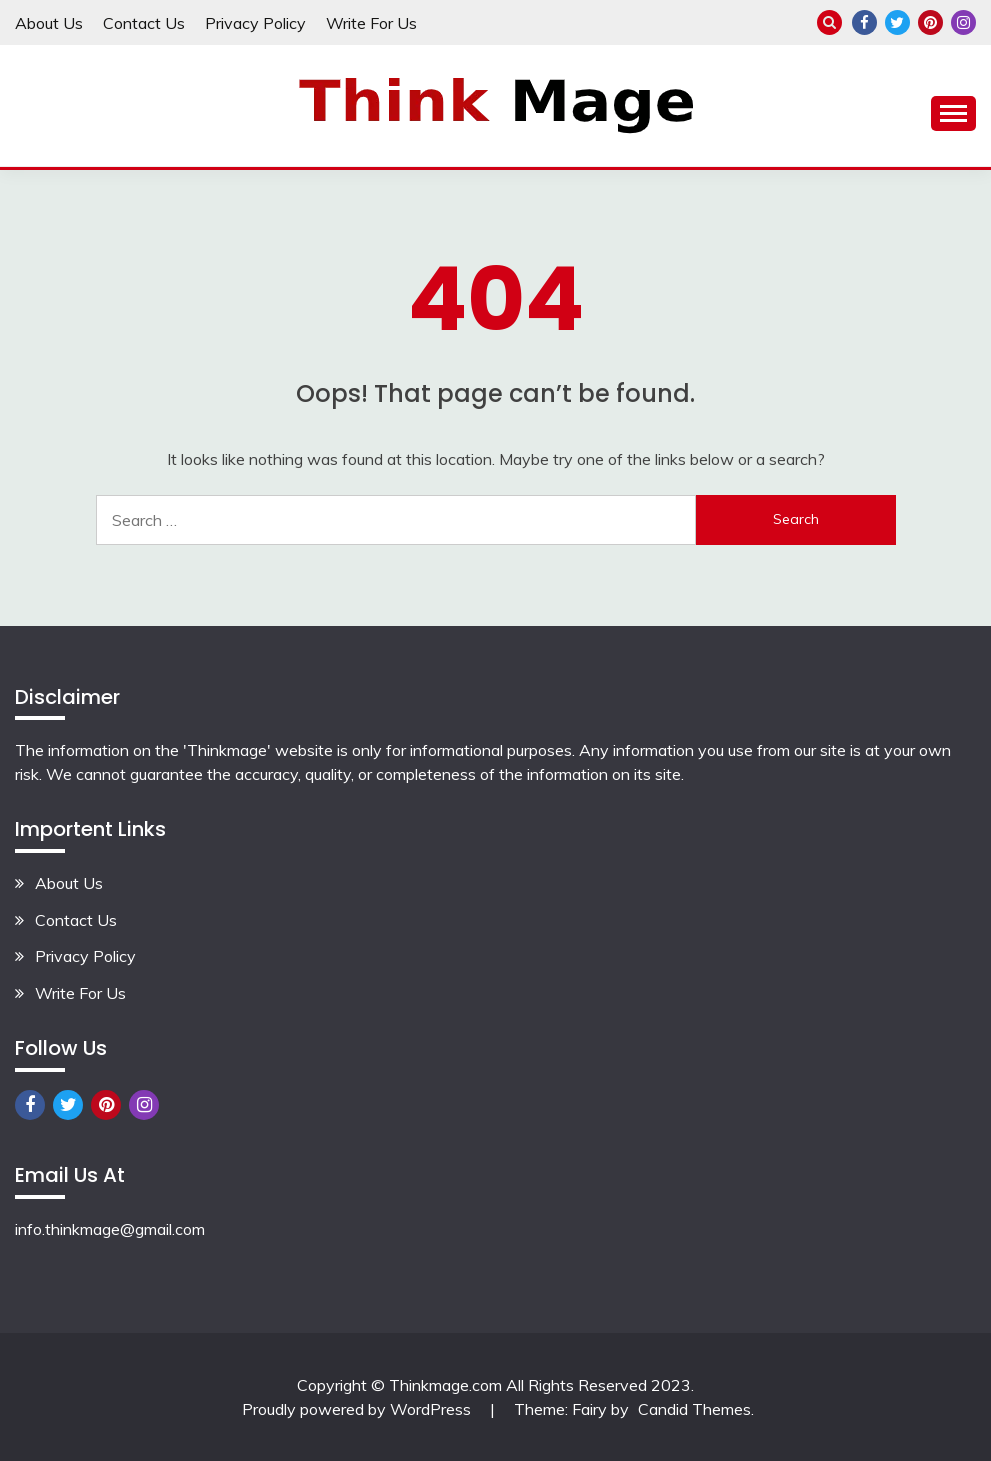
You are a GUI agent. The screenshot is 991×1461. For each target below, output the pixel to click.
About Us (49, 23)
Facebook (864, 22)
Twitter (897, 22)
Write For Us (371, 23)
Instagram (963, 22)
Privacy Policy (255, 23)
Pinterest (930, 22)
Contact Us (144, 23)
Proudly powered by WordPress (358, 1409)
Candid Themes (694, 1409)
